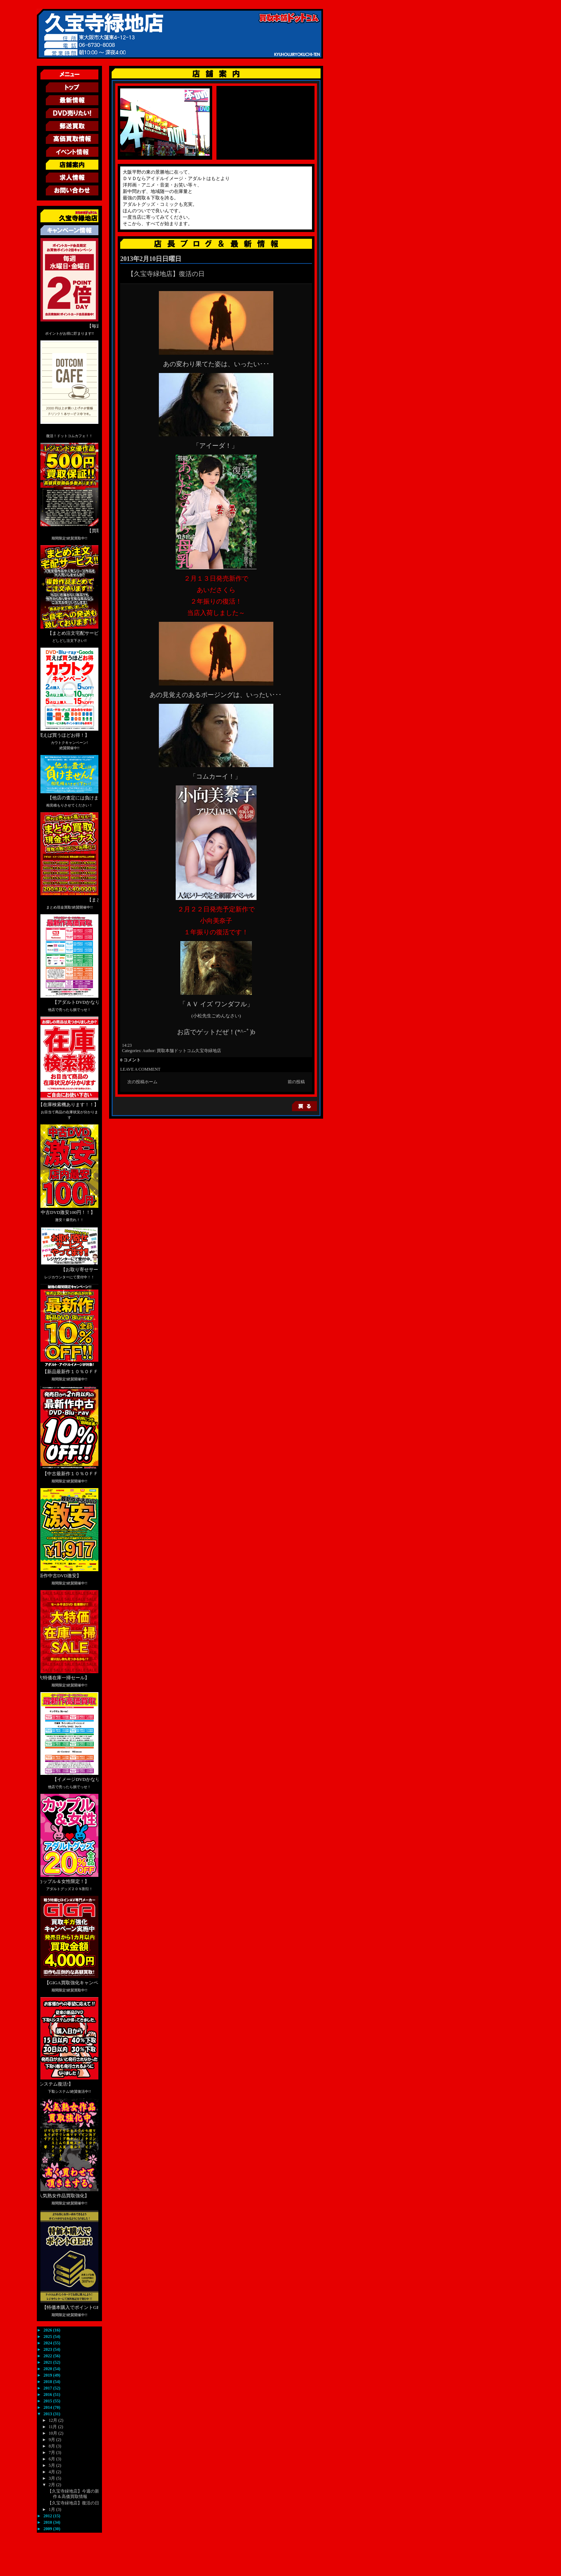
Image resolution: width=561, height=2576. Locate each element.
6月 (52, 2458)
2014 (48, 2407)
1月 (52, 2509)
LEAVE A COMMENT (140, 1069)
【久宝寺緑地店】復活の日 (73, 2502)
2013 (48, 2413)
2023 (48, 2349)
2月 (52, 2484)
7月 (52, 2452)
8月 (52, 2446)
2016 (48, 2394)
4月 (52, 2471)
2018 (48, 2381)
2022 (48, 2355)
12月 (53, 2420)
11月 (53, 2426)
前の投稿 (296, 1081)
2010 (48, 2522)
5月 (52, 2465)
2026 (48, 2330)
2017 (48, 2388)
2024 (48, 2342)
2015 (48, 2400)
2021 (48, 2362)
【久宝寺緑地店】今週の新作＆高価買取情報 (73, 2494)
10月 (53, 2433)
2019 (48, 2375)
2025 (48, 2336)
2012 (48, 2515)
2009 (48, 2528)
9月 (52, 2439)
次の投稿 (136, 1081)
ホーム (151, 1081)
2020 (48, 2368)
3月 (52, 2478)
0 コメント (130, 1059)
